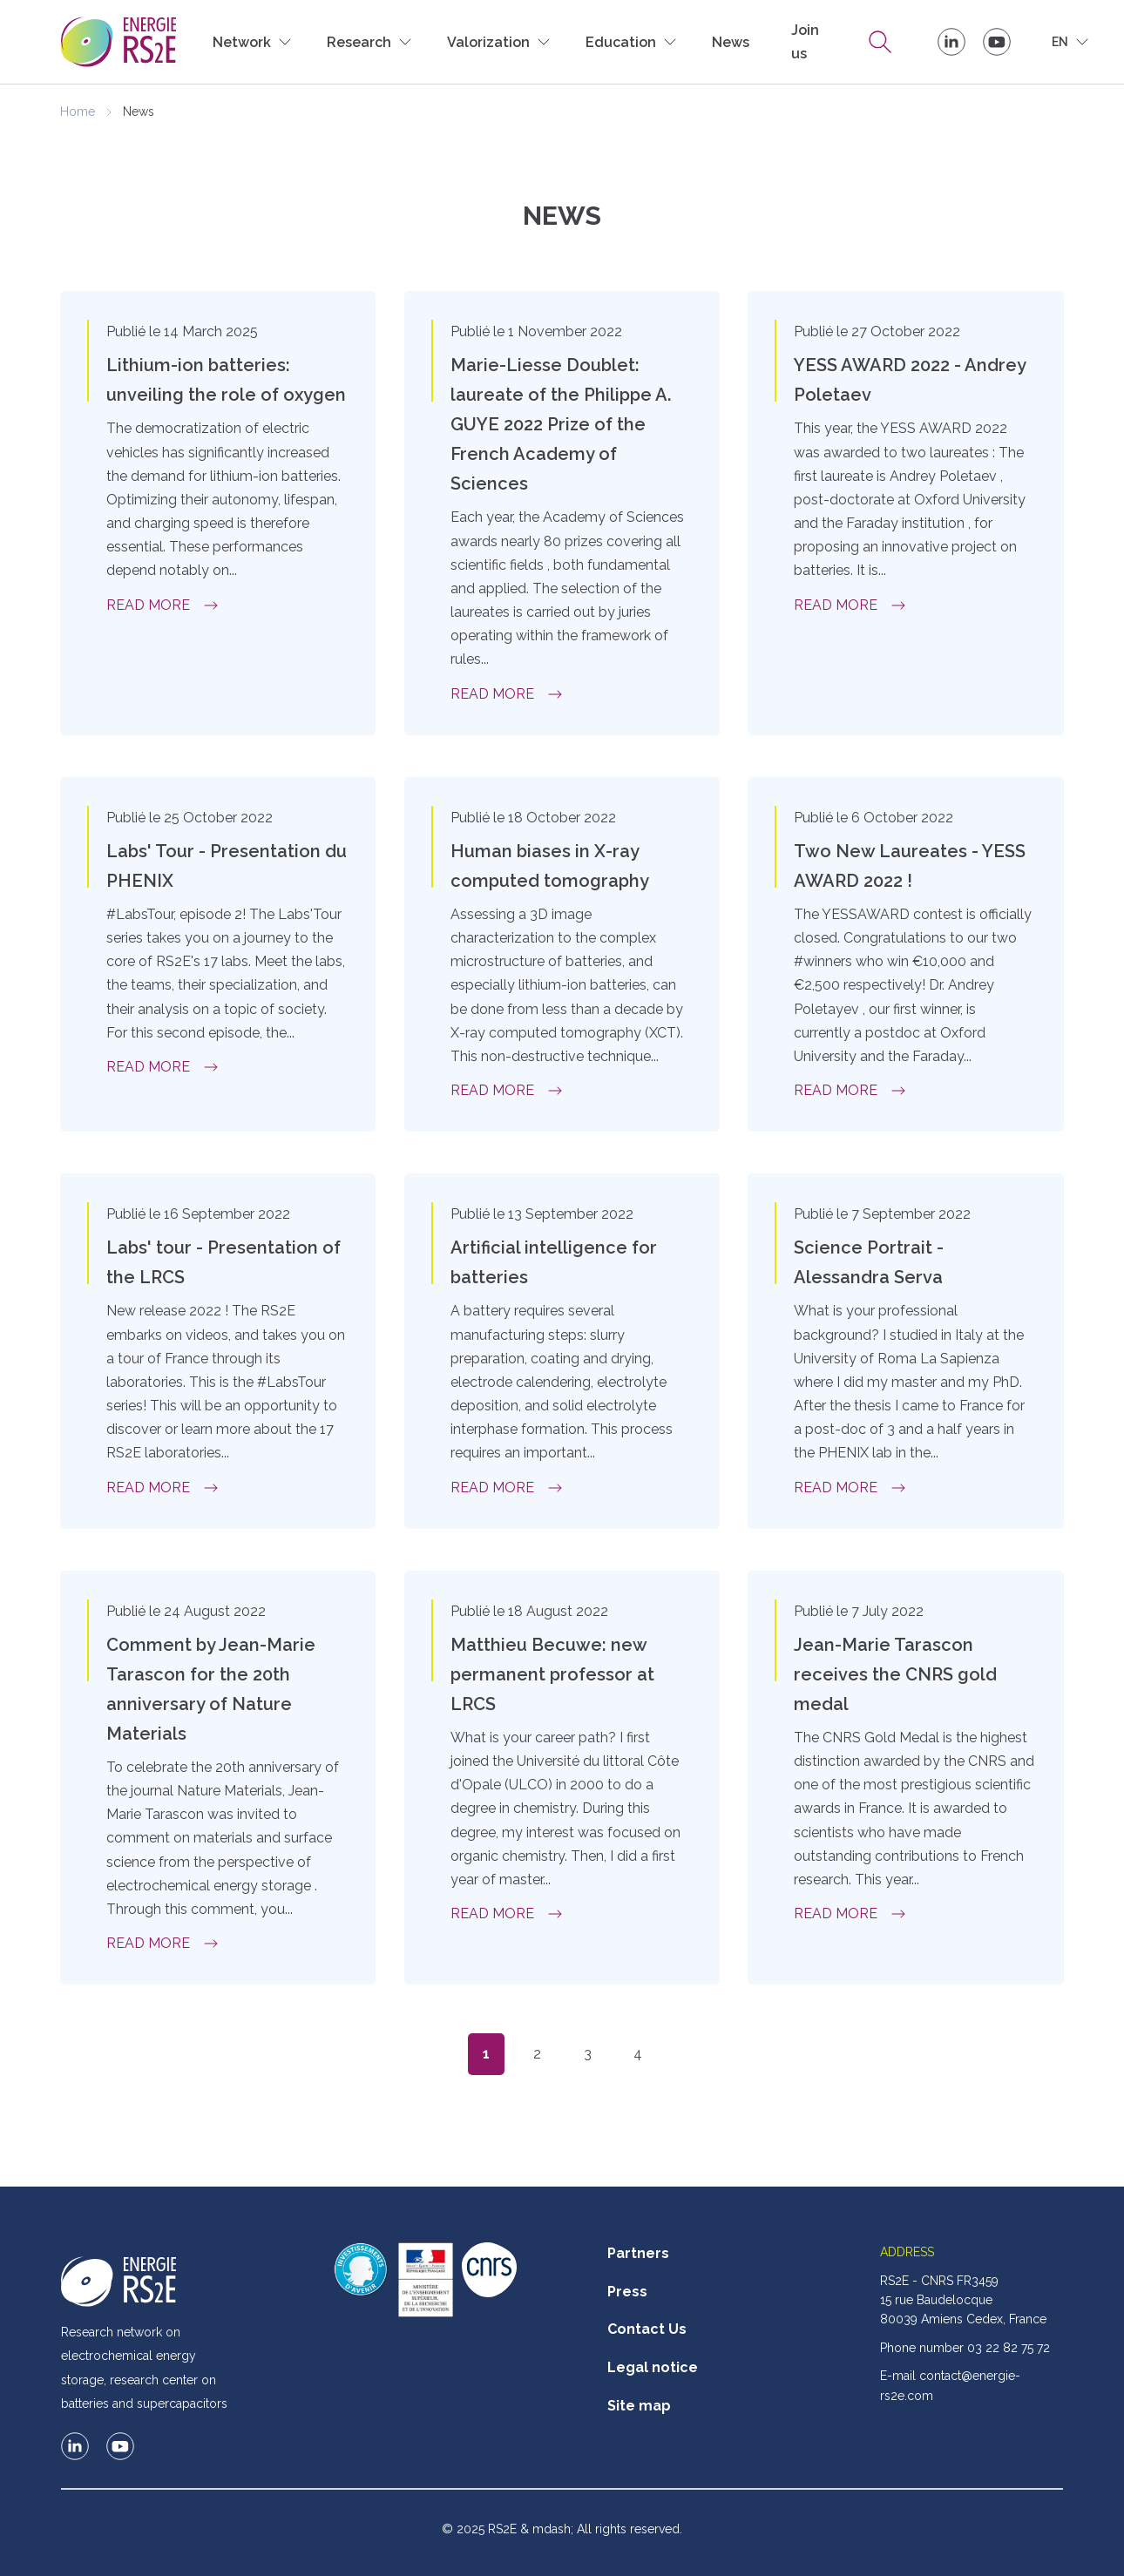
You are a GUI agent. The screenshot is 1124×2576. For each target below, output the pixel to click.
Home (77, 111)
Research (880, 42)
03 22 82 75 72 (1008, 2348)
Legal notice (652, 2367)
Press (627, 2291)
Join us (805, 42)
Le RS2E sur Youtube (997, 42)
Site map (639, 2405)
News (730, 42)
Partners (638, 2253)
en (1060, 42)
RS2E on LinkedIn (951, 42)
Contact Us (647, 2329)
